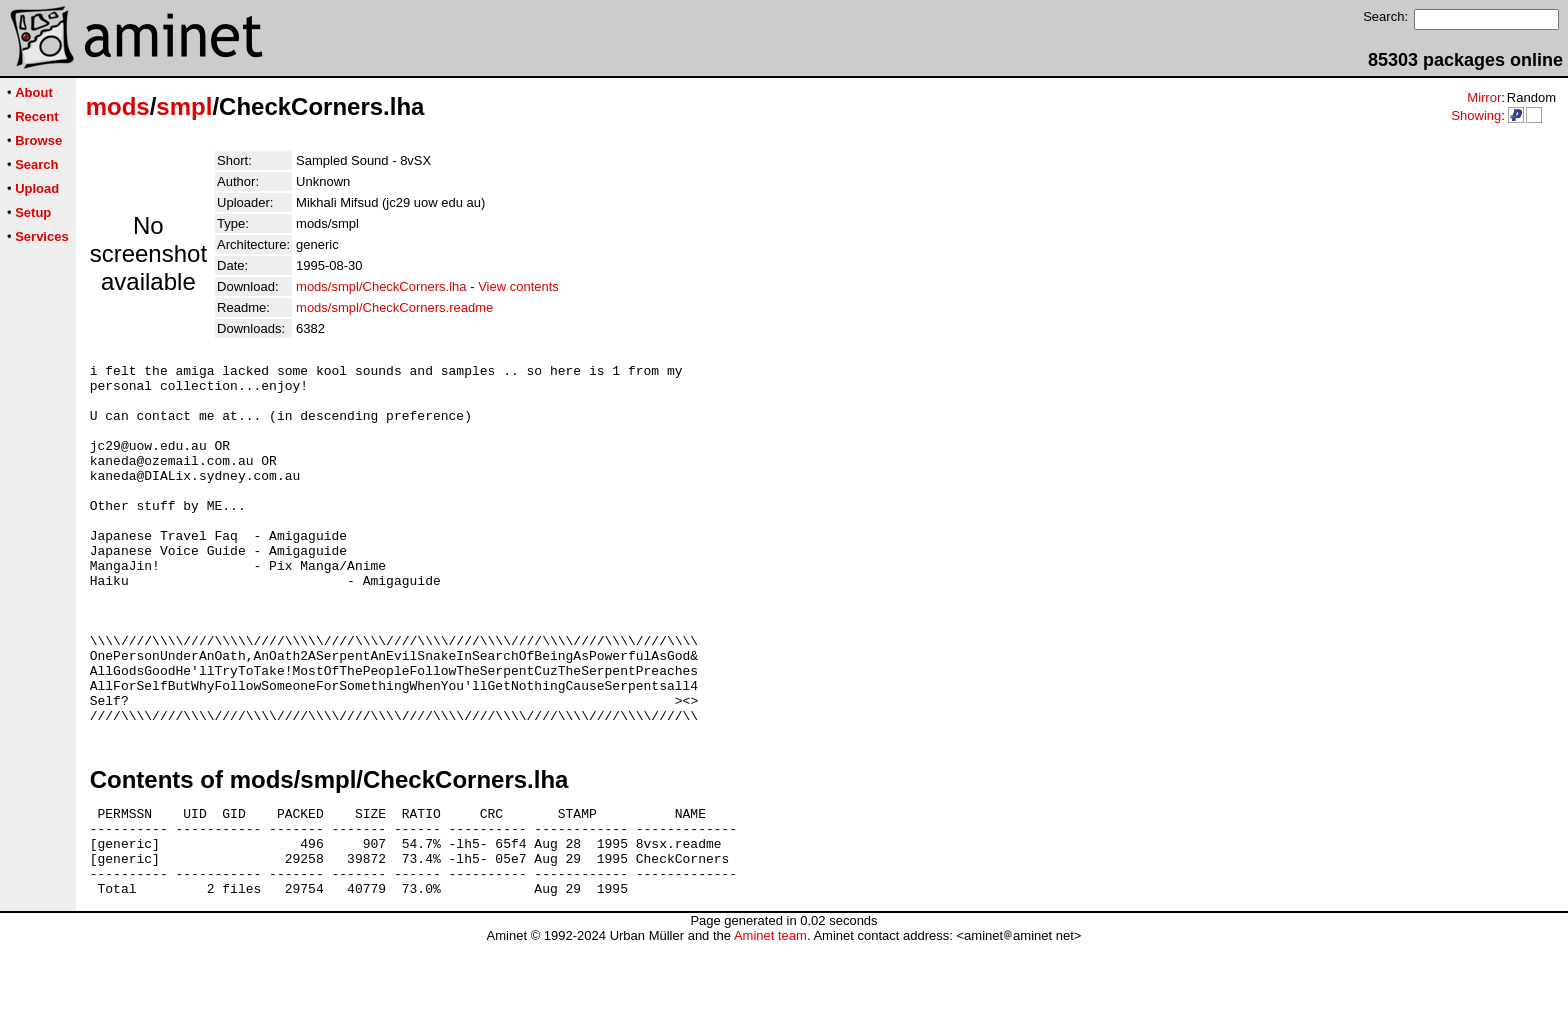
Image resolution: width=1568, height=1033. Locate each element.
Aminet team (770, 1025)
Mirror (1484, 97)
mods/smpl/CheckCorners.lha (381, 286)
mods (118, 106)
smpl (184, 106)
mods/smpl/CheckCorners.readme (394, 307)
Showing (1476, 115)
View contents (518, 286)
